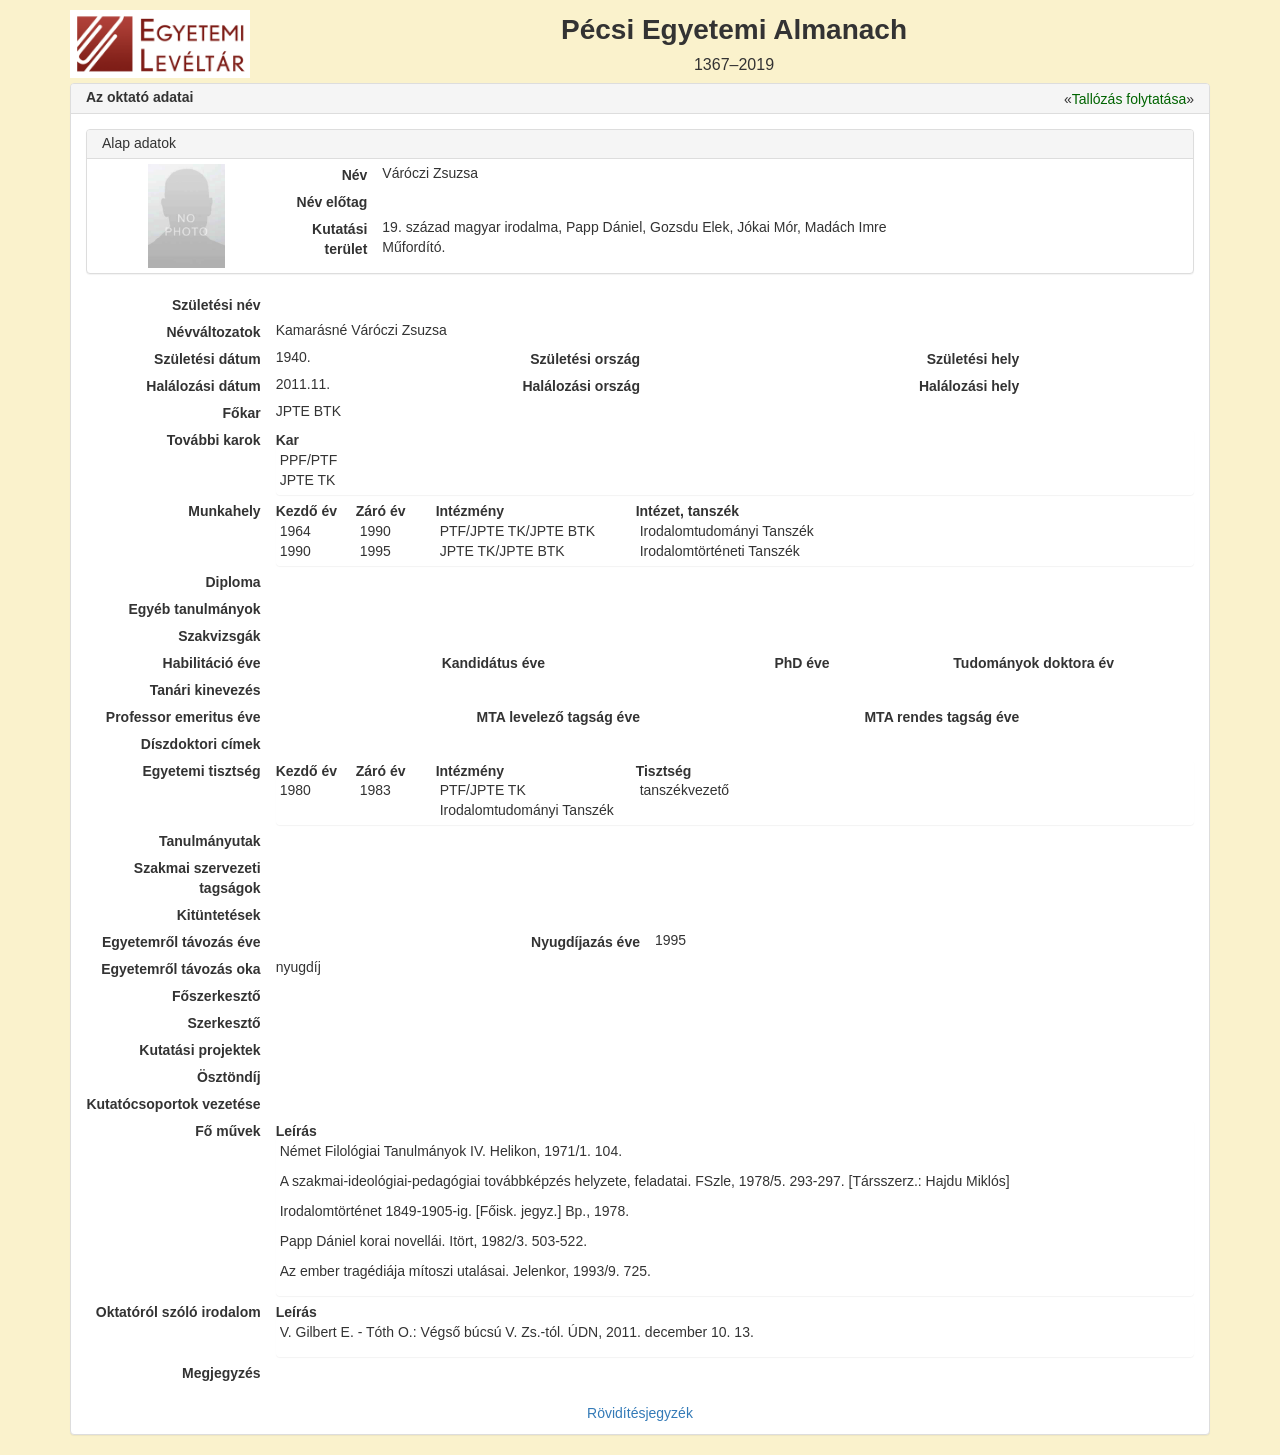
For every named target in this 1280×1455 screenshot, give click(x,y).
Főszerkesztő (216, 996)
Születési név (216, 305)
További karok (214, 440)
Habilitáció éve (212, 663)
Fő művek (227, 1131)
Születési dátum (207, 359)
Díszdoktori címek (201, 744)
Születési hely (973, 359)
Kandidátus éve (493, 663)
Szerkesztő (224, 1023)
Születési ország (585, 359)
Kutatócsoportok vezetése (173, 1104)
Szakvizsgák (219, 636)
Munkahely (224, 511)
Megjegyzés (221, 1373)
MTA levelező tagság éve (558, 717)
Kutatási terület (339, 239)
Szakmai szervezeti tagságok (197, 878)
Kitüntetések (219, 915)
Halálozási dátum (203, 386)
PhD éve (801, 663)
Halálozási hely (969, 386)
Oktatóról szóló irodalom (178, 1312)
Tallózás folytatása (1129, 99)
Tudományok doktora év (1033, 663)
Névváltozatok (214, 332)
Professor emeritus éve (183, 717)
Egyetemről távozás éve (181, 942)
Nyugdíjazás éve (585, 942)
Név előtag (332, 202)
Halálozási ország (581, 386)
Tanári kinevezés (205, 690)
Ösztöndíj (229, 1077)
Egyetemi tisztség (201, 771)
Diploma (232, 582)
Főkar (242, 413)
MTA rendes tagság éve (941, 717)
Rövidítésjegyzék (640, 1413)
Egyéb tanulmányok (194, 609)
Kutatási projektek (199, 1050)
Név (355, 175)
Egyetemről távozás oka (181, 969)
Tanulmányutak (210, 841)
